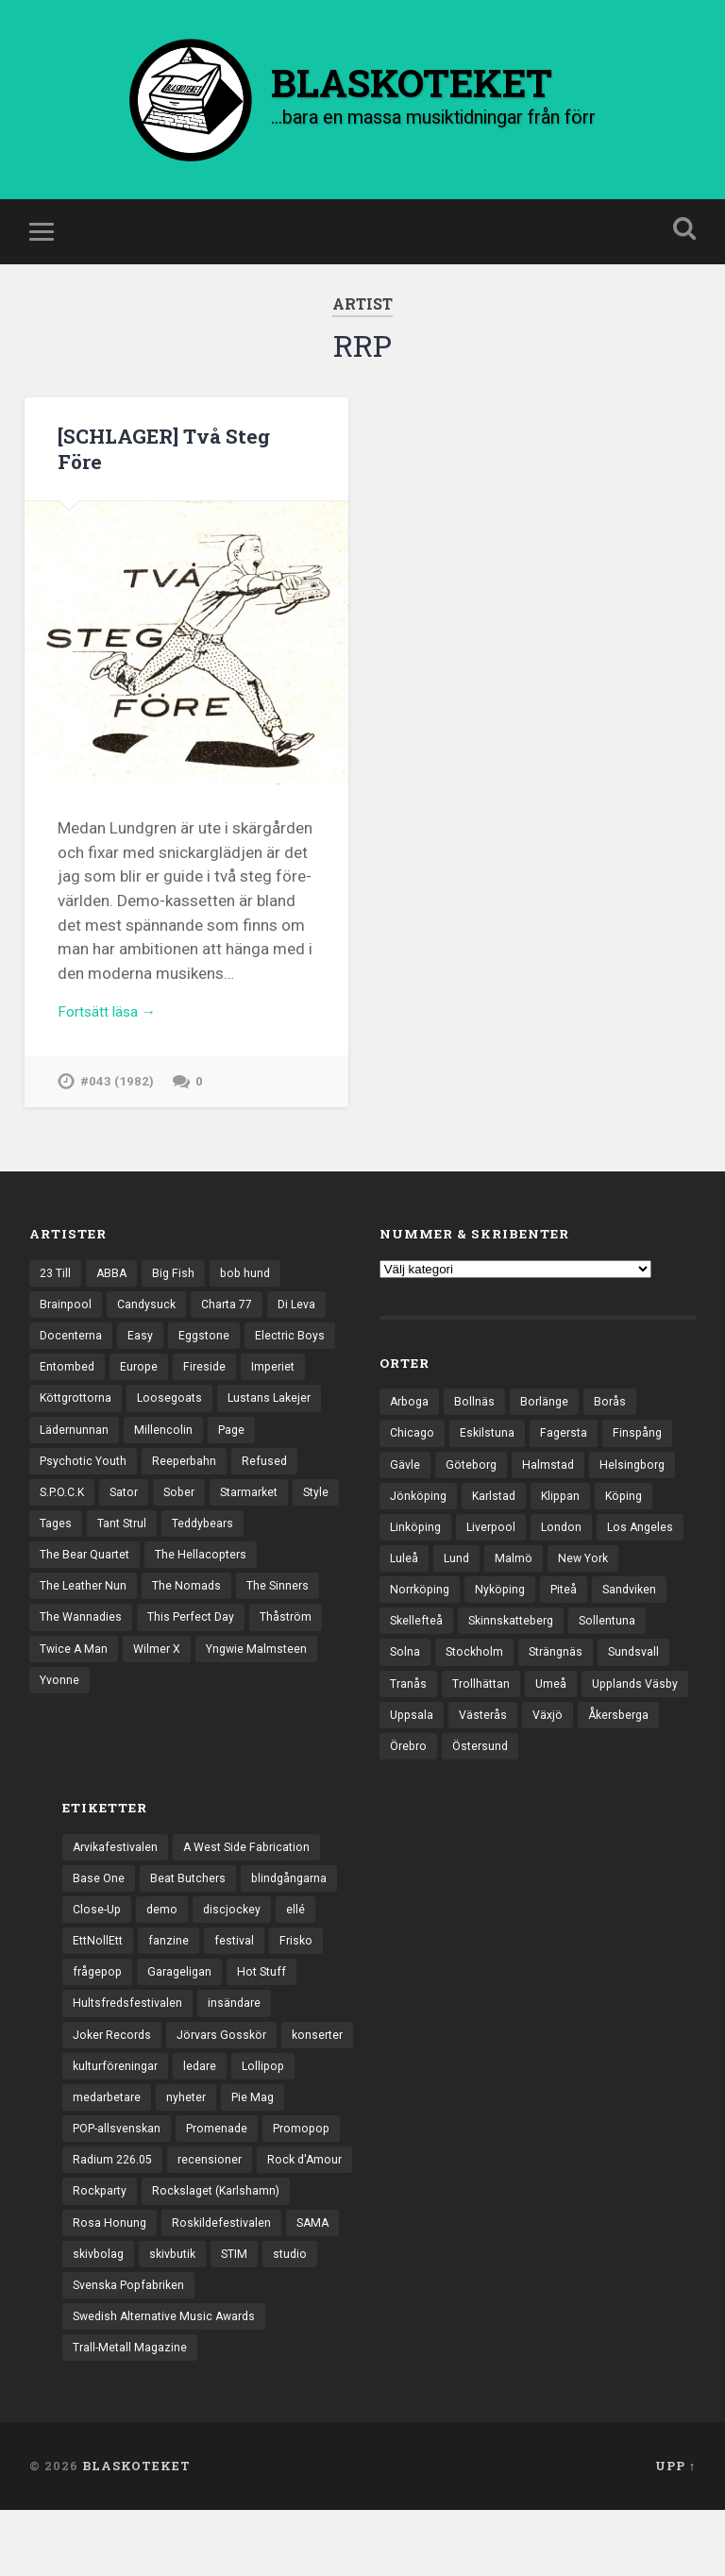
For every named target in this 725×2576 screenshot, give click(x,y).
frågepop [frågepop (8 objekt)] (99, 2019)
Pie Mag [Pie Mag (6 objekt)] (260, 2150)
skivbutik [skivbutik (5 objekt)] (178, 2314)
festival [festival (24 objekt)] (239, 1987)
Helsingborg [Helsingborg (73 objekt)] (640, 1491)
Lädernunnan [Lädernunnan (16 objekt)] (189, 1461)
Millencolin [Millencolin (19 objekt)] (279, 1461)
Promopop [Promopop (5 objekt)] (315, 2183)
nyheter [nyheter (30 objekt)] (191, 2150)
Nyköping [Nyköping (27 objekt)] (586, 1622)
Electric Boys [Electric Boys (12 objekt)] (75, 1395)
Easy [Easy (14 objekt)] (143, 1363)
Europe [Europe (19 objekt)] (240, 1395)
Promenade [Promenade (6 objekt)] (226, 2183)
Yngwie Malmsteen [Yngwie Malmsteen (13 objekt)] (168, 1722)
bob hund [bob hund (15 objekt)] (252, 1297)
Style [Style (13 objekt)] (142, 1559)
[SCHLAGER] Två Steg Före (172, 466)
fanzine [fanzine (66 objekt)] (172, 1987)
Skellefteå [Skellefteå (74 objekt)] (501, 1655)
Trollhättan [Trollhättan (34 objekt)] (562, 1720)
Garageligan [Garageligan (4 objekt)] (184, 2019)
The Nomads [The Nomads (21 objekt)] (75, 1657)
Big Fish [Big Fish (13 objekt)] (178, 1297)
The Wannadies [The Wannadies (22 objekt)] (269, 1657)
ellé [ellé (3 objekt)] (302, 1953)
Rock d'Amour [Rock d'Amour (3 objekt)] (314, 2216)
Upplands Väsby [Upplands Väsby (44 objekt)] (435, 1753)
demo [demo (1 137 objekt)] (166, 1953)
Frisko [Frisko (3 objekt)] (302, 1987)
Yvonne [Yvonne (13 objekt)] (267, 1722)
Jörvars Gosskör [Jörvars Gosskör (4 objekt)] (229, 2085)
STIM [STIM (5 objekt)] (243, 2314)
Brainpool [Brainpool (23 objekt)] (66, 1330)
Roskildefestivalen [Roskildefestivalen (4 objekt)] (224, 2281)
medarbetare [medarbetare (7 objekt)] (109, 2150)
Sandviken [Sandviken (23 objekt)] (418, 1655)
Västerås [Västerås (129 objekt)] (604, 1753)
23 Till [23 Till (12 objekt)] (57, 1297)
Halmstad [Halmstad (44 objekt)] (554, 1491)
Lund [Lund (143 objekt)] (552, 1589)
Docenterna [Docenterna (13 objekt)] (72, 1363)
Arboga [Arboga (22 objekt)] (411, 1426)
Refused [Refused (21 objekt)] (63, 1526)
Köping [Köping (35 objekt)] (635, 1524)
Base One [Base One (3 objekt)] (99, 1920)
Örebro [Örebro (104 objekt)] (559, 1785)
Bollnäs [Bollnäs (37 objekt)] (478, 1426)
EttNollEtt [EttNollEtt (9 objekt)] (99, 1987)
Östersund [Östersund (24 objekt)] (635, 1785)
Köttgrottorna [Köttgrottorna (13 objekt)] (151, 1428)
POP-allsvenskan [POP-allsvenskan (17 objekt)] (120, 2183)
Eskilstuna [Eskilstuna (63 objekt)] (490, 1459)
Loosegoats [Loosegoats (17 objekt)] (250, 1428)
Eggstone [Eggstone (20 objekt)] (208, 1363)
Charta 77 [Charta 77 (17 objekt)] (233, 1330)
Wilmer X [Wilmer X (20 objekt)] (65, 1722)
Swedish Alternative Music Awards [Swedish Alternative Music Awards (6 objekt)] (169, 2379)
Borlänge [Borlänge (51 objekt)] (549, 1426)
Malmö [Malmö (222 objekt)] (611, 1589)
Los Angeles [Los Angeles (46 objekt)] (424, 1589)
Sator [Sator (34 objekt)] (202, 1526)
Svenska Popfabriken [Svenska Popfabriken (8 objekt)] (133, 2346)
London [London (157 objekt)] (569, 1557)
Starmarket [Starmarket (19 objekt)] (71, 1559)
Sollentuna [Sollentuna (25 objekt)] (419, 1687)
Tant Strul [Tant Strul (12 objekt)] (268, 1559)
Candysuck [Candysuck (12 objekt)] (149, 1330)
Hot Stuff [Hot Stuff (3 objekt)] (269, 2019)
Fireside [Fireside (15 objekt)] (307, 1395)
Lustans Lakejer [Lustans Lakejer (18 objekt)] (83, 1461)
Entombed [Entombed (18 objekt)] (165, 1395)
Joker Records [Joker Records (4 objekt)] (114, 2085)
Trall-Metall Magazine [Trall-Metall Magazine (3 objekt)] (132, 2412)
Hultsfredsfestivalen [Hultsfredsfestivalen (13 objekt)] (130, 2052)
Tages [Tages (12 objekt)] (198, 1559)
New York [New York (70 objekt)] (417, 1622)
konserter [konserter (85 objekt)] (329, 2085)
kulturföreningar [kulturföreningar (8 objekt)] (118, 2117)
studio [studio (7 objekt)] (301, 2314)
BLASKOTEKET (136, 2531)
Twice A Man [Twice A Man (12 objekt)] (273, 1690)
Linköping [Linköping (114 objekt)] (417, 1557)
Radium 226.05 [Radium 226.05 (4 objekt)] (115, 2216)
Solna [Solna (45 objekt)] (489, 1687)
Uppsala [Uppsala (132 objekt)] (530, 1753)
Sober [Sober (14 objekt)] (261, 1526)
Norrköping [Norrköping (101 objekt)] (502, 1622)
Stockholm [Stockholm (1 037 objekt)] (561, 1687)
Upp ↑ (675, 2531)
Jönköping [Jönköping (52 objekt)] (420, 1524)
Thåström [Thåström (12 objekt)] (185, 1690)
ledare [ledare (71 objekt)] (206, 2117)
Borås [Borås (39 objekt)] (615, 1426)
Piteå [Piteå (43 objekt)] (652, 1622)
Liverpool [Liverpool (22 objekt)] (496, 1557)
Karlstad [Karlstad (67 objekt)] (499, 1524)
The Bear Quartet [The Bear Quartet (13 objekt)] (179, 1592)
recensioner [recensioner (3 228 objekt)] (216, 2216)
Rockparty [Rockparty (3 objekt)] (101, 2248)
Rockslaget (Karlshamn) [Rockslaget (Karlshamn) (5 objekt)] (223, 2248)
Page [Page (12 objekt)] (54, 1494)
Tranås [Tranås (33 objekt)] (488, 1720)
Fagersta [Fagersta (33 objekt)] (569, 1459)
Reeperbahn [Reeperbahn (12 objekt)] (245, 1494)
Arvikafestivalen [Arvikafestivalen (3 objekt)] (118, 1888)
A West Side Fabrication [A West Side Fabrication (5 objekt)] (256, 1888)
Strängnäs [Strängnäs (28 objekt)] (645, 1687)
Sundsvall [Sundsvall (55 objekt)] (417, 1720)
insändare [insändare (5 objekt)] (239, 2052)
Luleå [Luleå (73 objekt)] (499, 1589)
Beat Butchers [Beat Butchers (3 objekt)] (190, 1920)
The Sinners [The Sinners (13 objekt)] (168, 1657)
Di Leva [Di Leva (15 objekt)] (307, 1330)
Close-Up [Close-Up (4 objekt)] (99, 1953)
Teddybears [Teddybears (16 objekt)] (73, 1592)
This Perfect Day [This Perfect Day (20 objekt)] (86, 1690)
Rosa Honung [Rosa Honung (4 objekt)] (110, 2281)
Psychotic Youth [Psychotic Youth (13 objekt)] (140, 1494)
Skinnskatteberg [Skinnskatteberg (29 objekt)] (600, 1655)
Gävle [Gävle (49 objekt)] (405, 1491)
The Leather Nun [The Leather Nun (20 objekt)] (205, 1624)
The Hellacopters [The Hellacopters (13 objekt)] (87, 1624)
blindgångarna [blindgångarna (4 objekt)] (295, 1920)
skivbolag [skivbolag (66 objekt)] (100, 2314)
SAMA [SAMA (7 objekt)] (318, 2281)
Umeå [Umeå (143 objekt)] (634, 1720)
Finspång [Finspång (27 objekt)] (644, 1459)
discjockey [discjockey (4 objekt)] (237, 1953)
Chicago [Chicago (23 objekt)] (413, 1459)
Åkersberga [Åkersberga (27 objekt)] (480, 1785)
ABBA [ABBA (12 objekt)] (115, 1297)
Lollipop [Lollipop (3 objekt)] (272, 2117)
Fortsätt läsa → (113, 1032)
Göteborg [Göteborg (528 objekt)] (474, 1491)
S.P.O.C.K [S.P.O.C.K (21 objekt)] (136, 1526)
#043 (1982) (118, 1105)
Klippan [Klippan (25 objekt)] (569, 1524)
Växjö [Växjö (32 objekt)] (406, 1785)
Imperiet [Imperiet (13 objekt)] (63, 1428)
